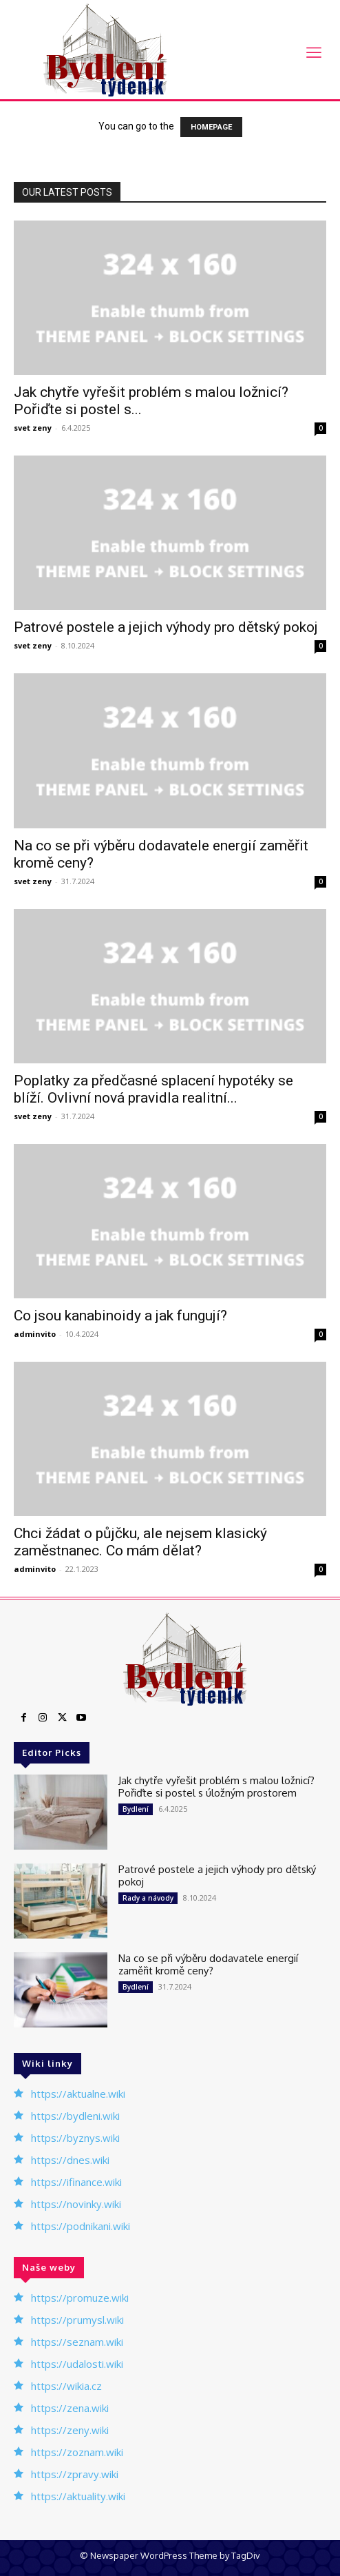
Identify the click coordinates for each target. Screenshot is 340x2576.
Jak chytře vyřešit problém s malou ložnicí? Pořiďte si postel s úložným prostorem (216, 1786)
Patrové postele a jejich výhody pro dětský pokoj (166, 627)
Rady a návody (148, 1898)
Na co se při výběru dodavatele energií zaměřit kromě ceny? (208, 1964)
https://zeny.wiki (70, 2430)
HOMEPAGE (211, 127)
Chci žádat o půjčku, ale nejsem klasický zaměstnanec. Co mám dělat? (140, 1542)
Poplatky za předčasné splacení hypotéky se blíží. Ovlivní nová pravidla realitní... (153, 1089)
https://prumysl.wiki (77, 2320)
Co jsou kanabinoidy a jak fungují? (120, 1315)
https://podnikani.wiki (80, 2226)
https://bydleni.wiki (75, 2116)
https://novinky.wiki (76, 2204)
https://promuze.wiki (80, 2297)
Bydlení (136, 1809)
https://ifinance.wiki (76, 2182)
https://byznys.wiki (75, 2138)
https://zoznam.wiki (77, 2452)
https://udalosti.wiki (77, 2364)
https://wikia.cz (66, 2386)
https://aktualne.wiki (78, 2093)
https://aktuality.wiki (78, 2496)
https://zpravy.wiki (74, 2474)
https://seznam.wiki (77, 2342)
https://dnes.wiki (70, 2160)
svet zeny (33, 427)
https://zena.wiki (70, 2408)
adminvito (35, 1334)
